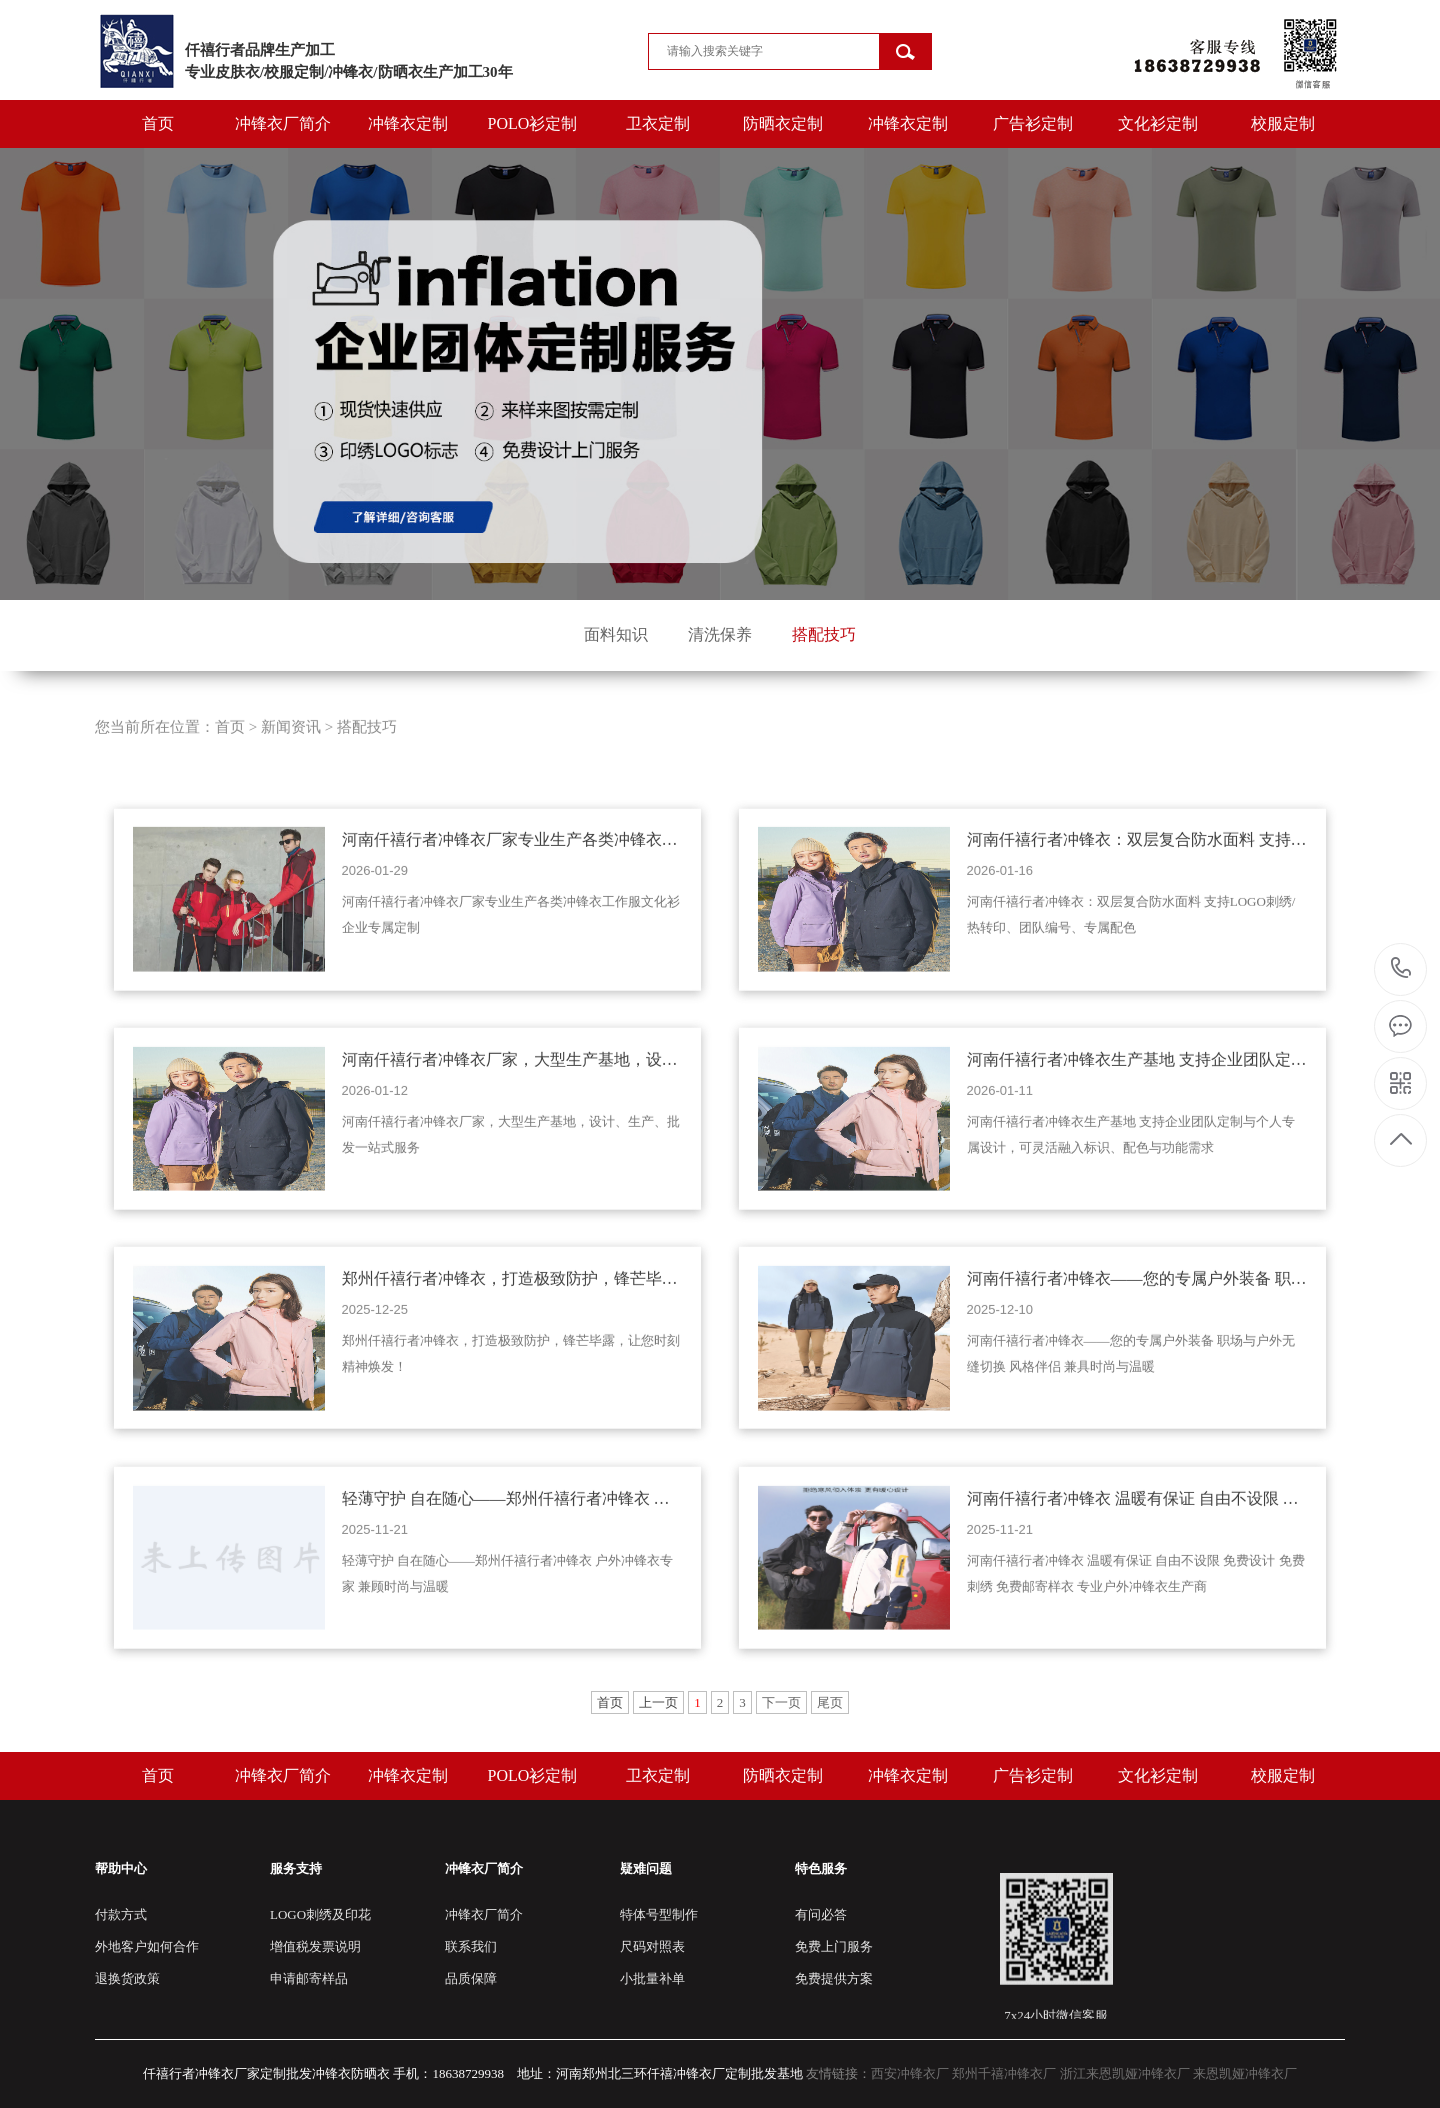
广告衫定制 (1033, 123)
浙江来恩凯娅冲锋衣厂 (1125, 2073)
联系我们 (471, 1946)
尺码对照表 (652, 1946)
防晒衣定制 (783, 123)
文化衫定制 (1158, 123)
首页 (158, 123)
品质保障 (471, 1978)
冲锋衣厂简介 (283, 123)
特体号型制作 (659, 1914)
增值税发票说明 (315, 1946)
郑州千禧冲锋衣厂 (1004, 2073)
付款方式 (121, 1914)
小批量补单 (652, 1978)
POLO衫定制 (533, 123)
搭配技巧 (824, 634)
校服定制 (1283, 123)
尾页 (830, 1702)
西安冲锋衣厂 (910, 2073)
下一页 (781, 1702)
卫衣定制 (658, 123)
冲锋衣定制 (408, 123)
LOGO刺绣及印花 (320, 1914)
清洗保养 (720, 634)
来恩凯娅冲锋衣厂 (1245, 2073)
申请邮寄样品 (309, 1978)
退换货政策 (127, 1978)
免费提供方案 (834, 1978)
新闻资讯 (291, 811)
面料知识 (616, 634)
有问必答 (821, 1914)
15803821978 (1401, 968)
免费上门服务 (834, 1946)
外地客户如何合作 (147, 1946)
